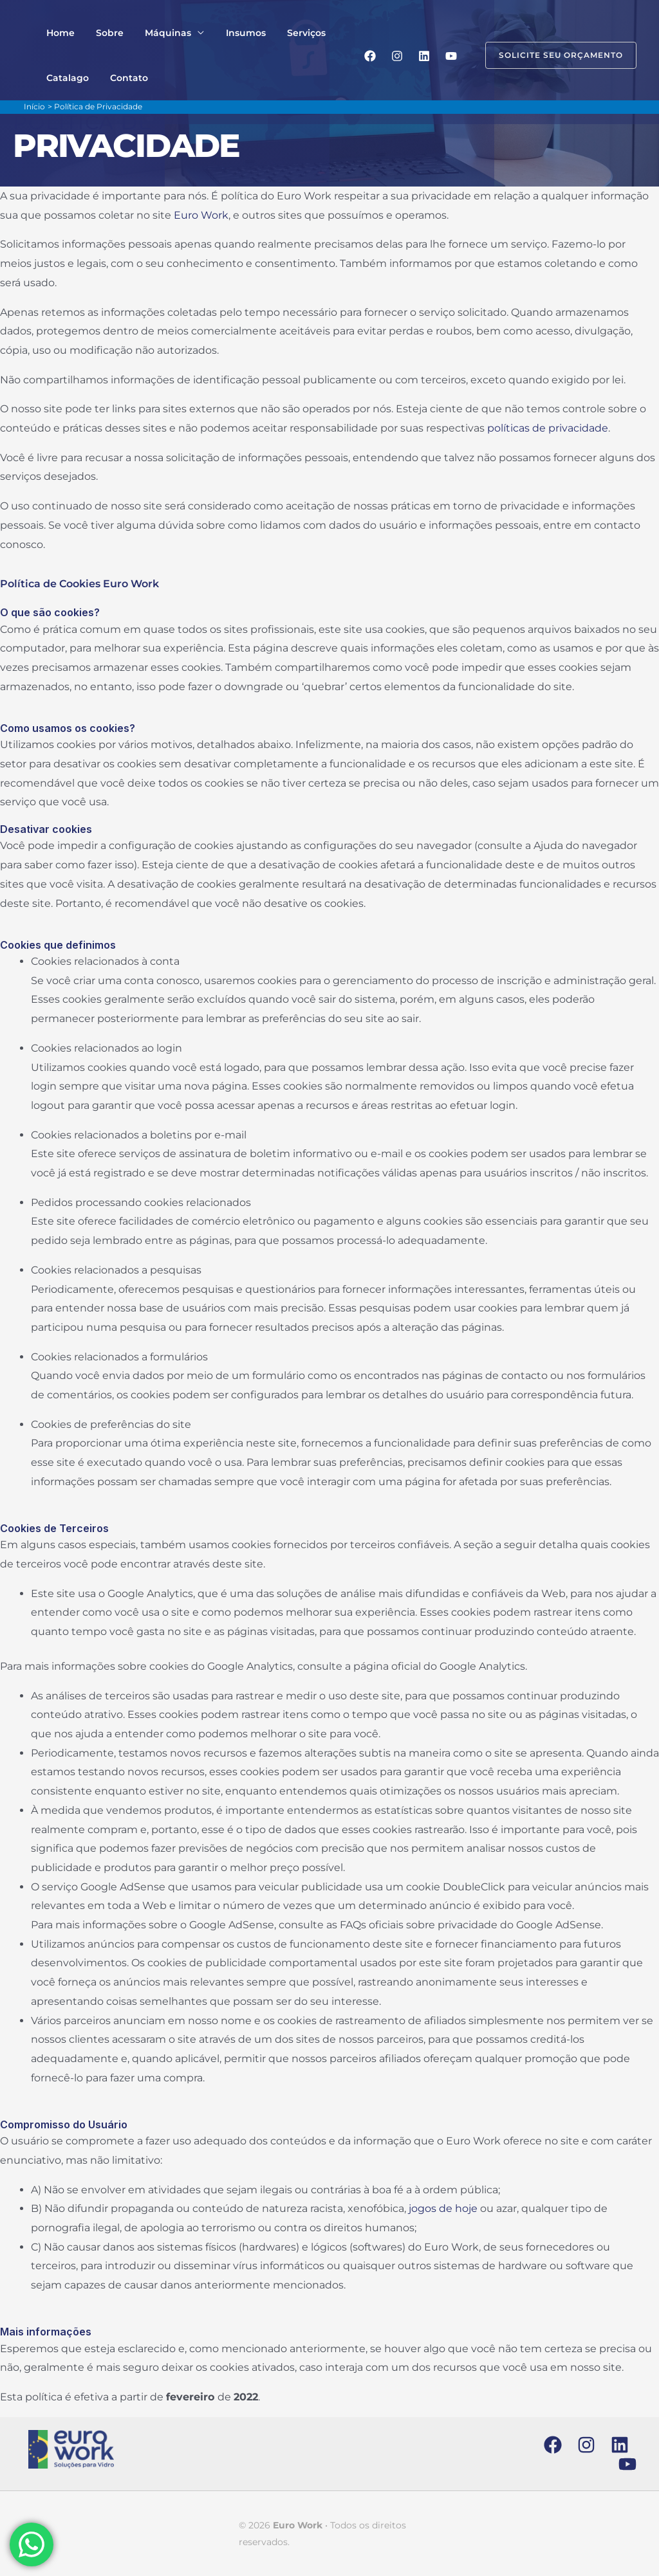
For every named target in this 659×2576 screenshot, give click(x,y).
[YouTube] (451, 56)
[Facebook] (370, 56)
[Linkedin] (424, 56)
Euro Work (201, 215)
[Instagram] (397, 56)
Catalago (64, 78)
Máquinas (153, 33)
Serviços (279, 33)
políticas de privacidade (547, 428)
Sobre (101, 33)
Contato (120, 78)
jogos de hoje (443, 2208)
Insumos (225, 33)
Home (57, 33)
